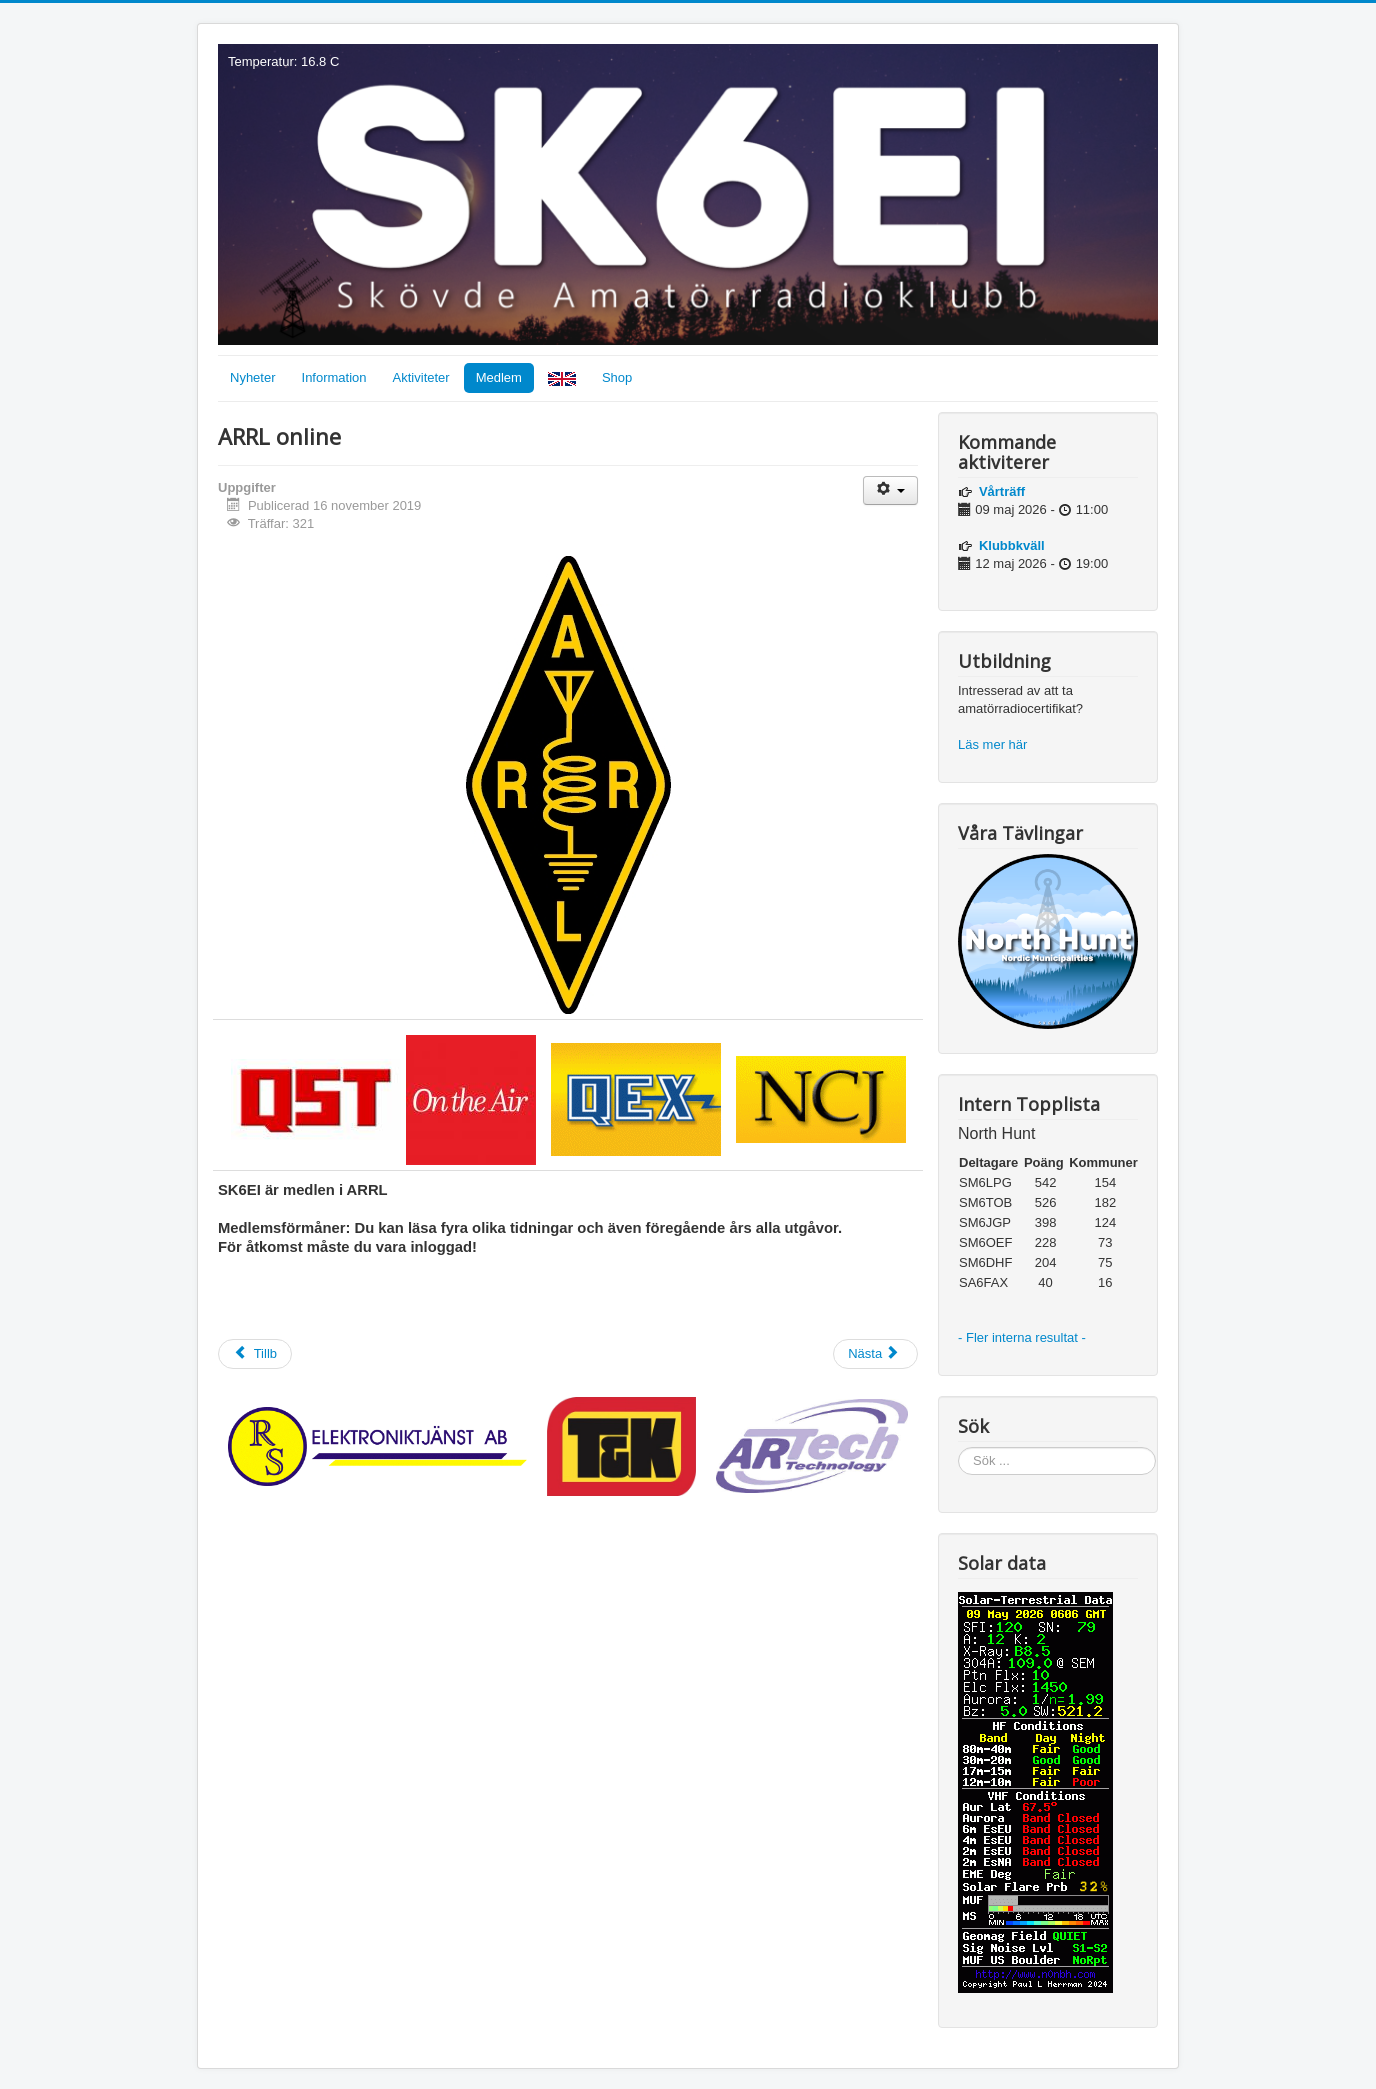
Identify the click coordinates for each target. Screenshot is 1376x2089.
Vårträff (1002, 491)
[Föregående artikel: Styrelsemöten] (255, 1354)
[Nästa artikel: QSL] (875, 1354)
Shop (617, 377)
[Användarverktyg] (890, 490)
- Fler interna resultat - (1024, 1337)
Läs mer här (994, 744)
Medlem (499, 377)
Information (334, 377)
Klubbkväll (1012, 545)
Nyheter (253, 377)
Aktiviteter (421, 377)
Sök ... (958, 1447)
